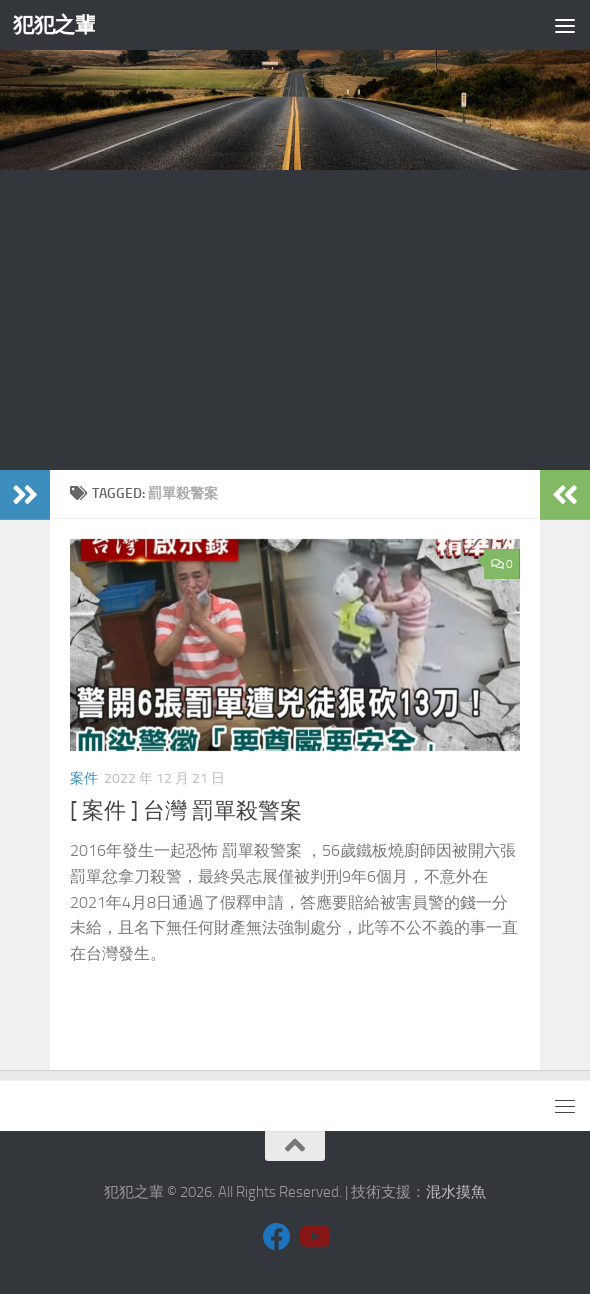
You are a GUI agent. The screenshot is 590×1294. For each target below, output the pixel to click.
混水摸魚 (456, 1192)
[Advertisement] (295, 320)
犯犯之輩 (54, 24)
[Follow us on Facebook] (277, 1237)
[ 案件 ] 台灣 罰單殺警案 (186, 811)
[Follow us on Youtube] (313, 1237)
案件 (84, 778)
